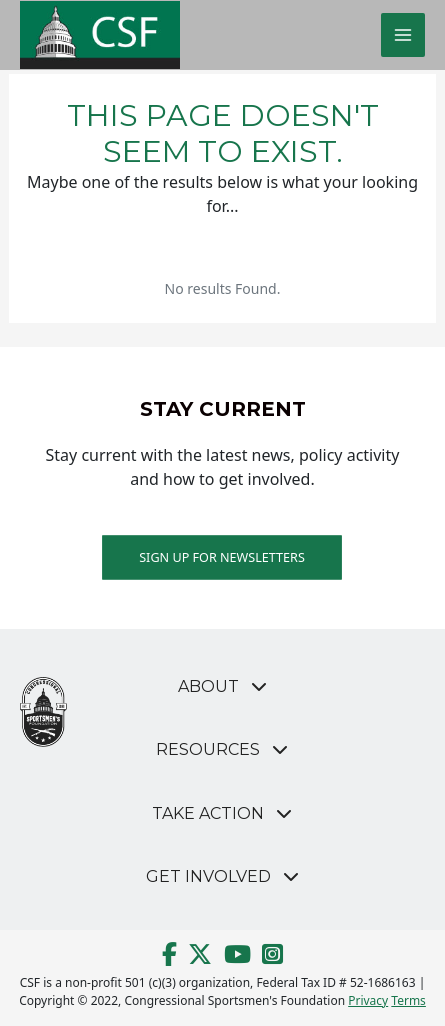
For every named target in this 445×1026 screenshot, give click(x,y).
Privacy (368, 1000)
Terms (408, 1000)
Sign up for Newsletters (223, 556)
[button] (222, 686)
